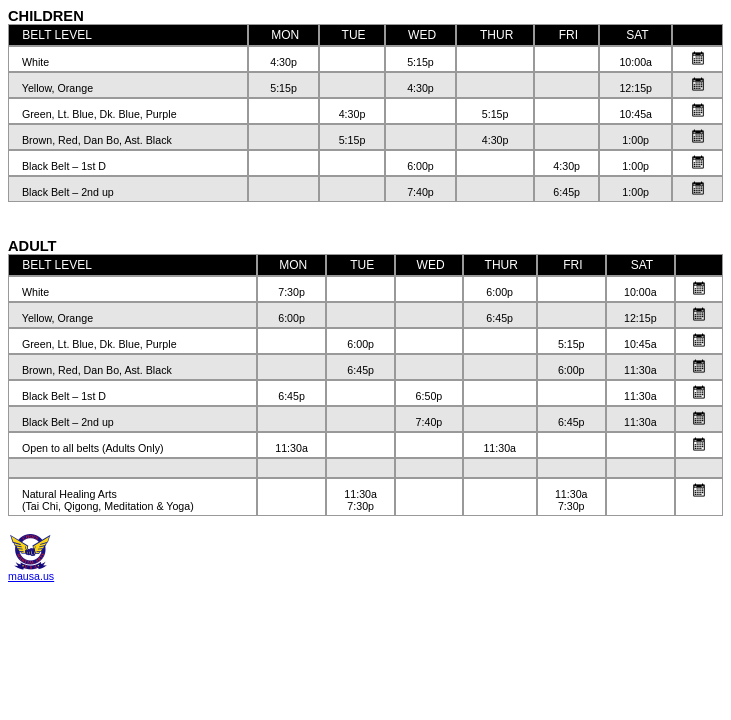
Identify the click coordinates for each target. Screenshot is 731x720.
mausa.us (31, 576)
